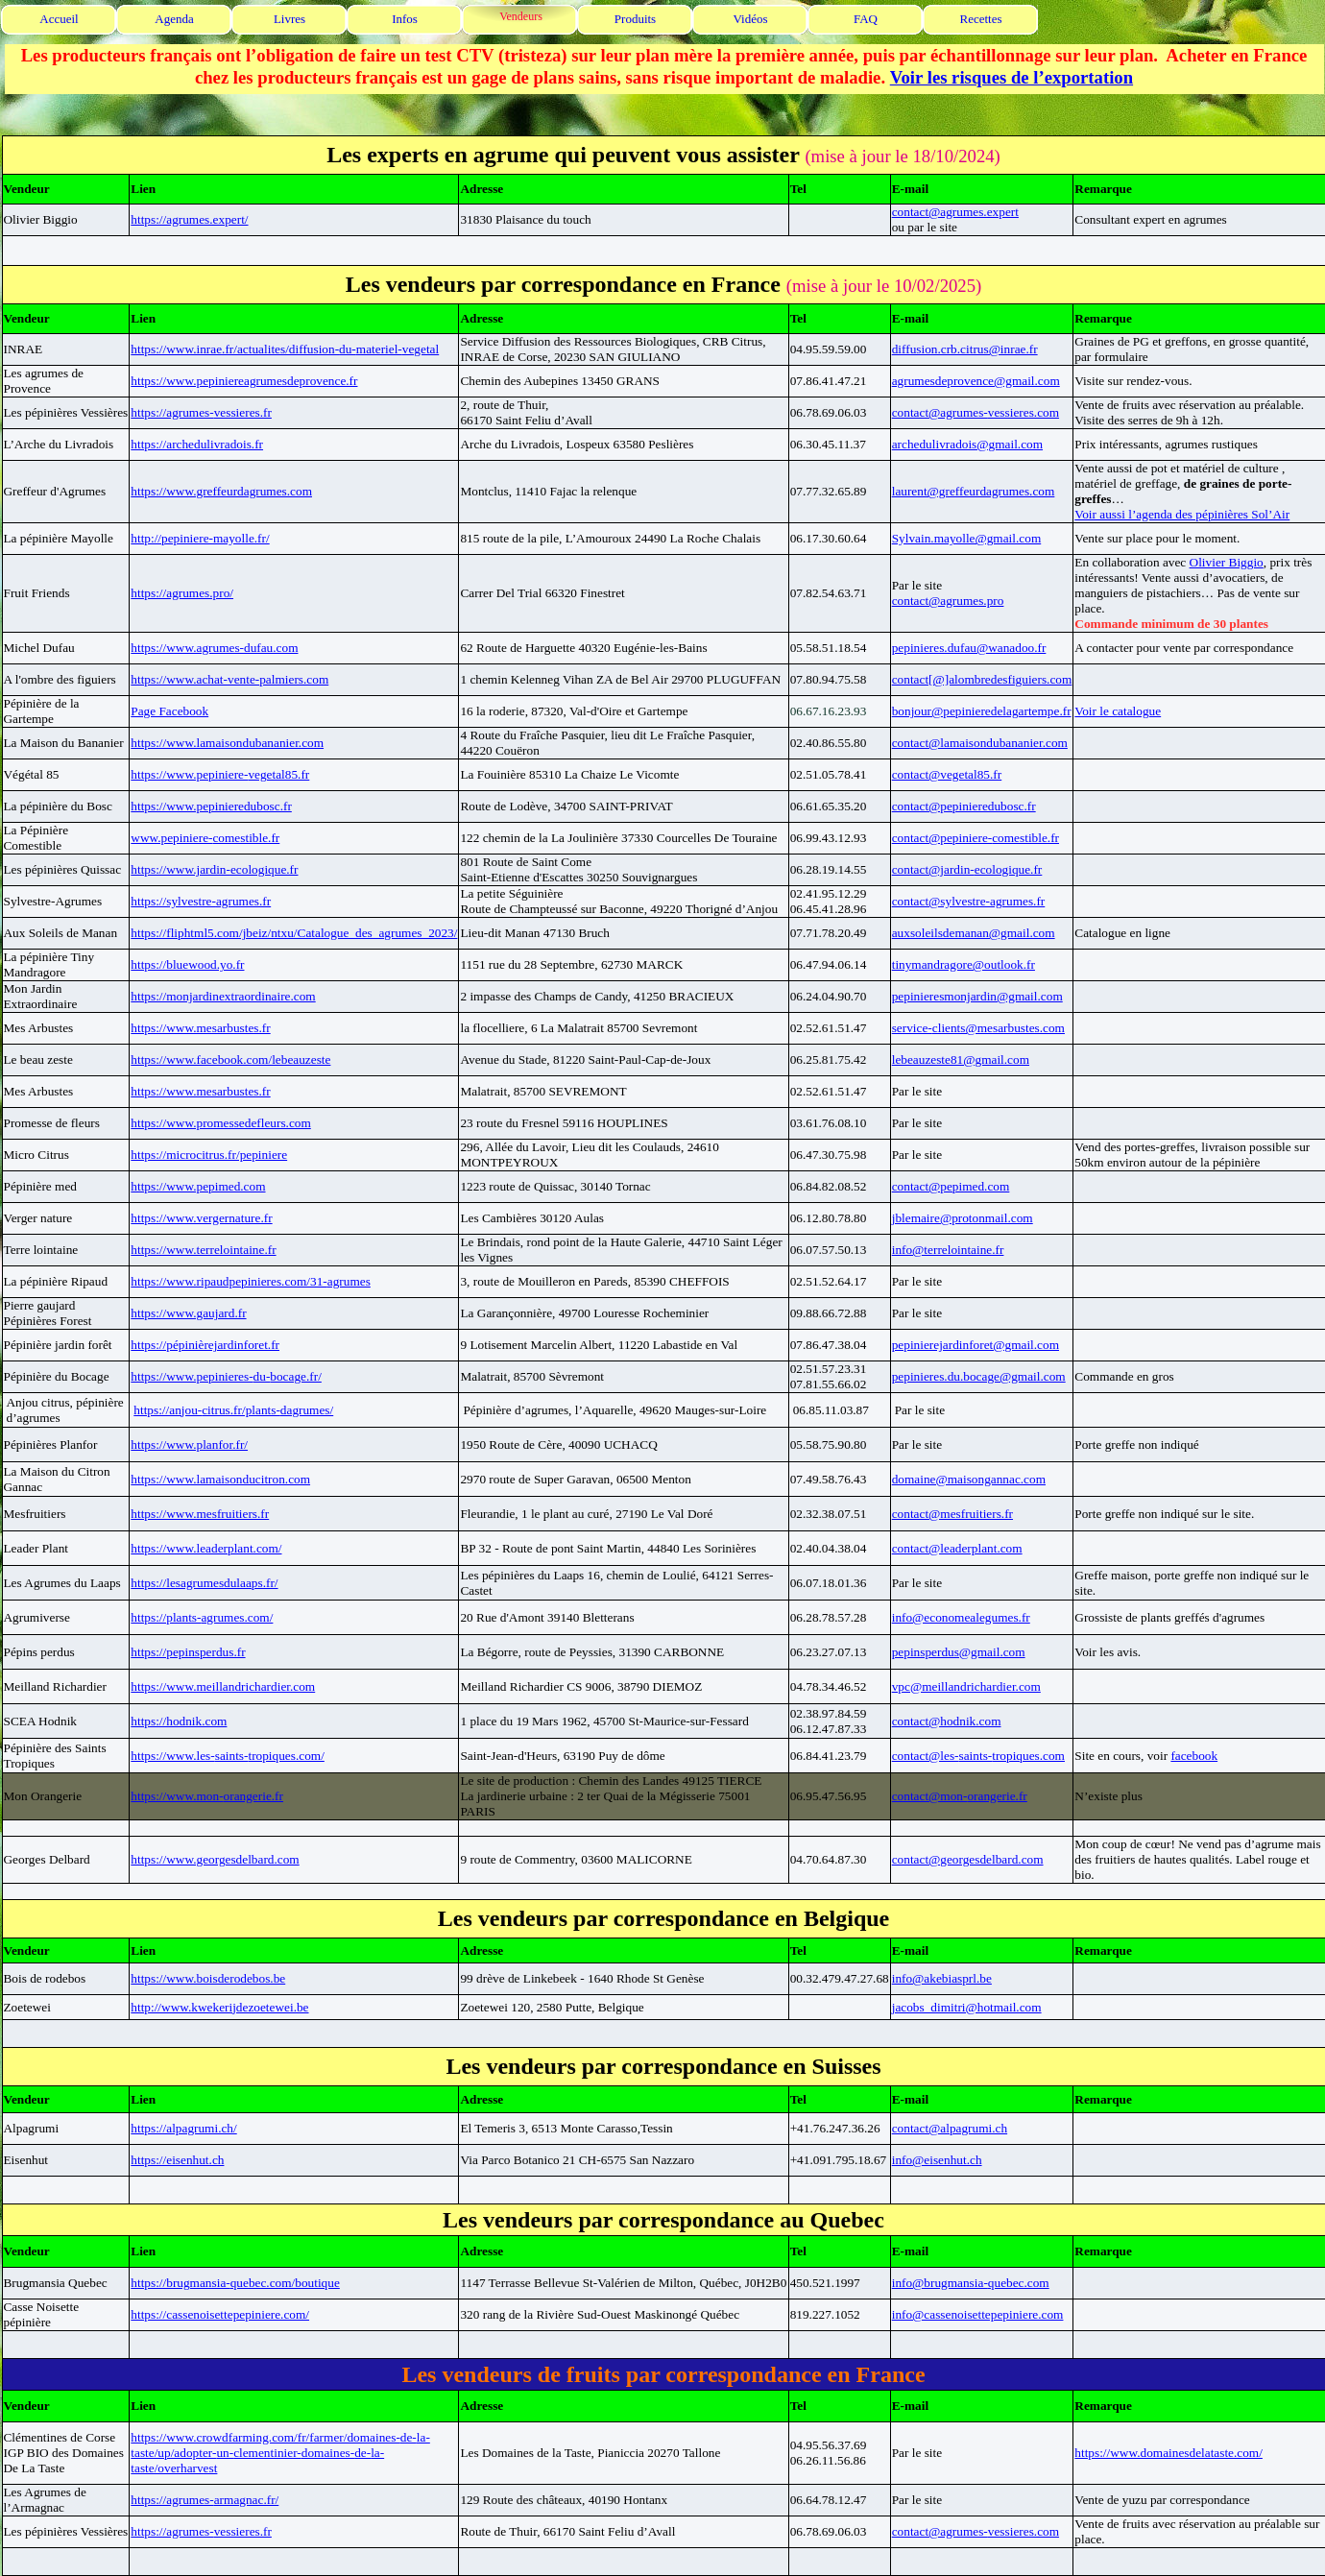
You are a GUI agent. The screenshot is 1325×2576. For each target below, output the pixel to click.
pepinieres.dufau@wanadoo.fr (969, 647)
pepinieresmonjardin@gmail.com (977, 996)
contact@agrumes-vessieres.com (975, 412)
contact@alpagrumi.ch (949, 2128)
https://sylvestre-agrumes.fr (201, 901)
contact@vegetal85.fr (947, 774)
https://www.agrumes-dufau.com (214, 647)
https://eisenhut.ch (177, 2160)
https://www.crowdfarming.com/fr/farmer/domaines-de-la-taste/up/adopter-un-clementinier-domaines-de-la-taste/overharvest (280, 2452)
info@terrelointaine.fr (948, 1249)
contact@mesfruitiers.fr (952, 1513)
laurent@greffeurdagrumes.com (973, 491)
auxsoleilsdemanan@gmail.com (973, 933)
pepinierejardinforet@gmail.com (975, 1344)
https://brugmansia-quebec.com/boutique (235, 2282)
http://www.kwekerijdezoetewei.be (219, 2007)
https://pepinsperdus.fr (188, 1652)
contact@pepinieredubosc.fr (964, 806)
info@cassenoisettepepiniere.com (978, 2314)
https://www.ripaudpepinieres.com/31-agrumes (251, 1281)
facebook (1193, 1755)
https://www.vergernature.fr (201, 1218)
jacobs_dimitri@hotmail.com (967, 2007)
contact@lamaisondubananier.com (980, 742)
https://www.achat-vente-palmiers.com (229, 679)
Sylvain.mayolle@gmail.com (967, 538)
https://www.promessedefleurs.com (220, 1123)
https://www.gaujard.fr (188, 1313)
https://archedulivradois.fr (197, 444)
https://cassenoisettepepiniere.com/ (220, 2314)
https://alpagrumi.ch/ (183, 2128)
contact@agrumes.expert (955, 212)
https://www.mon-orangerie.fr (207, 1796)
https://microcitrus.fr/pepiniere (209, 1154)
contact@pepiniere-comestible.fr (975, 838)
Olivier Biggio (1227, 562)
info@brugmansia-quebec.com (970, 2282)
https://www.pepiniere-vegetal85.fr (220, 774)
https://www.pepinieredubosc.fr (211, 806)
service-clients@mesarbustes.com (978, 1028)
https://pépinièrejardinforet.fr (205, 1344)
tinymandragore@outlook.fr (963, 964)
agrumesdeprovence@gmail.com (976, 380)
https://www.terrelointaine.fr (203, 1249)
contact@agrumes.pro (948, 600)
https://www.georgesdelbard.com (215, 1859)
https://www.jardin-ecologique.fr (214, 869)
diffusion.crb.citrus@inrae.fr (965, 349)
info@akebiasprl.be (942, 1978)
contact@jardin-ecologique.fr (967, 869)
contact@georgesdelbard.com (968, 1859)
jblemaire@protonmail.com (962, 1218)
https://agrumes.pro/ (182, 593)
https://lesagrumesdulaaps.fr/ (204, 1583)
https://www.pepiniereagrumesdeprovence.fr (244, 380)
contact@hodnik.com (946, 1721)
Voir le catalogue (1117, 711)
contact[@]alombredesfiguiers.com (982, 679)
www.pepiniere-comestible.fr (205, 838)
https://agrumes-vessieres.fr (201, 412)
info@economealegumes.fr (961, 1617)
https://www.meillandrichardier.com (223, 1686)
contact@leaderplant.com (957, 1548)
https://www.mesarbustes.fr (200, 1028)
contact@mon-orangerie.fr (959, 1796)
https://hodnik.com (179, 1721)
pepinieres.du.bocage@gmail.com (979, 1376)
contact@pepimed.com (951, 1186)
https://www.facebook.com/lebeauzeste (230, 1059)
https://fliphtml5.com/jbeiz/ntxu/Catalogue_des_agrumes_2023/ (294, 933)
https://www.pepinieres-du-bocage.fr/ (226, 1376)
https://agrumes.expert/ (189, 219)
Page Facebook (169, 711)
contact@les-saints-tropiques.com (978, 1755)
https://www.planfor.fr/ (189, 1444)
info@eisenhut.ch (937, 2160)
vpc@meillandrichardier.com (966, 1686)
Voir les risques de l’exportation (1011, 77)
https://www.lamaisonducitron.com (220, 1479)
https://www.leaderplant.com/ (206, 1548)
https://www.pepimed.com (198, 1186)
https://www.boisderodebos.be (208, 1978)
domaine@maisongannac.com (969, 1479)
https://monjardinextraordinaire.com (223, 996)
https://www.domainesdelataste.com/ (1168, 2452)
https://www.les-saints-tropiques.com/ (228, 1755)
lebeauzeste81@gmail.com (960, 1059)
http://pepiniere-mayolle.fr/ (200, 538)
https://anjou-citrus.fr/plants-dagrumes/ (233, 1410)
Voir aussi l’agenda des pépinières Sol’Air (1181, 514)
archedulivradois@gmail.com (967, 444)
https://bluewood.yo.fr (187, 964)
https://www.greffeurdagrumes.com (221, 491)
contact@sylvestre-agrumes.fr (969, 901)
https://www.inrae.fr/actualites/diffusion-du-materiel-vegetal (285, 349)
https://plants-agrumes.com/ (202, 1617)
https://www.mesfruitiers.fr (200, 1513)
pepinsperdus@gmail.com (958, 1652)
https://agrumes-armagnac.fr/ (204, 2499)
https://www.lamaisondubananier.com (227, 742)
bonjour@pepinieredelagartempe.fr (982, 711)
